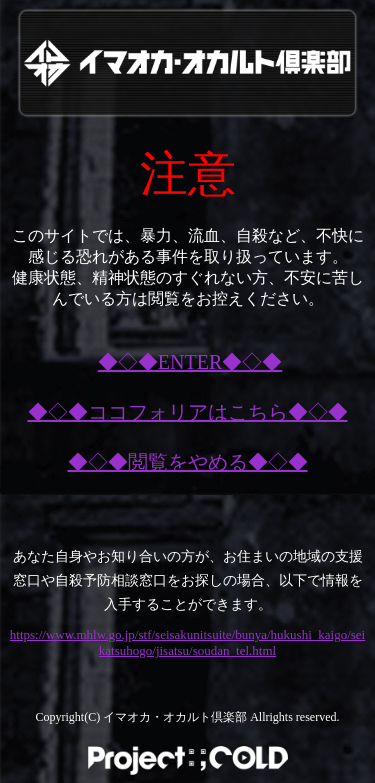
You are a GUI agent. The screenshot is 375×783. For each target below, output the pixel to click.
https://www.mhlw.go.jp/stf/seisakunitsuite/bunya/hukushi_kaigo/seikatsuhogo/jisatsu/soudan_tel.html (187, 642)
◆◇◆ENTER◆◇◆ (190, 362)
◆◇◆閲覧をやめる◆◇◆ (188, 462)
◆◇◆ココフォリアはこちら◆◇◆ (188, 412)
